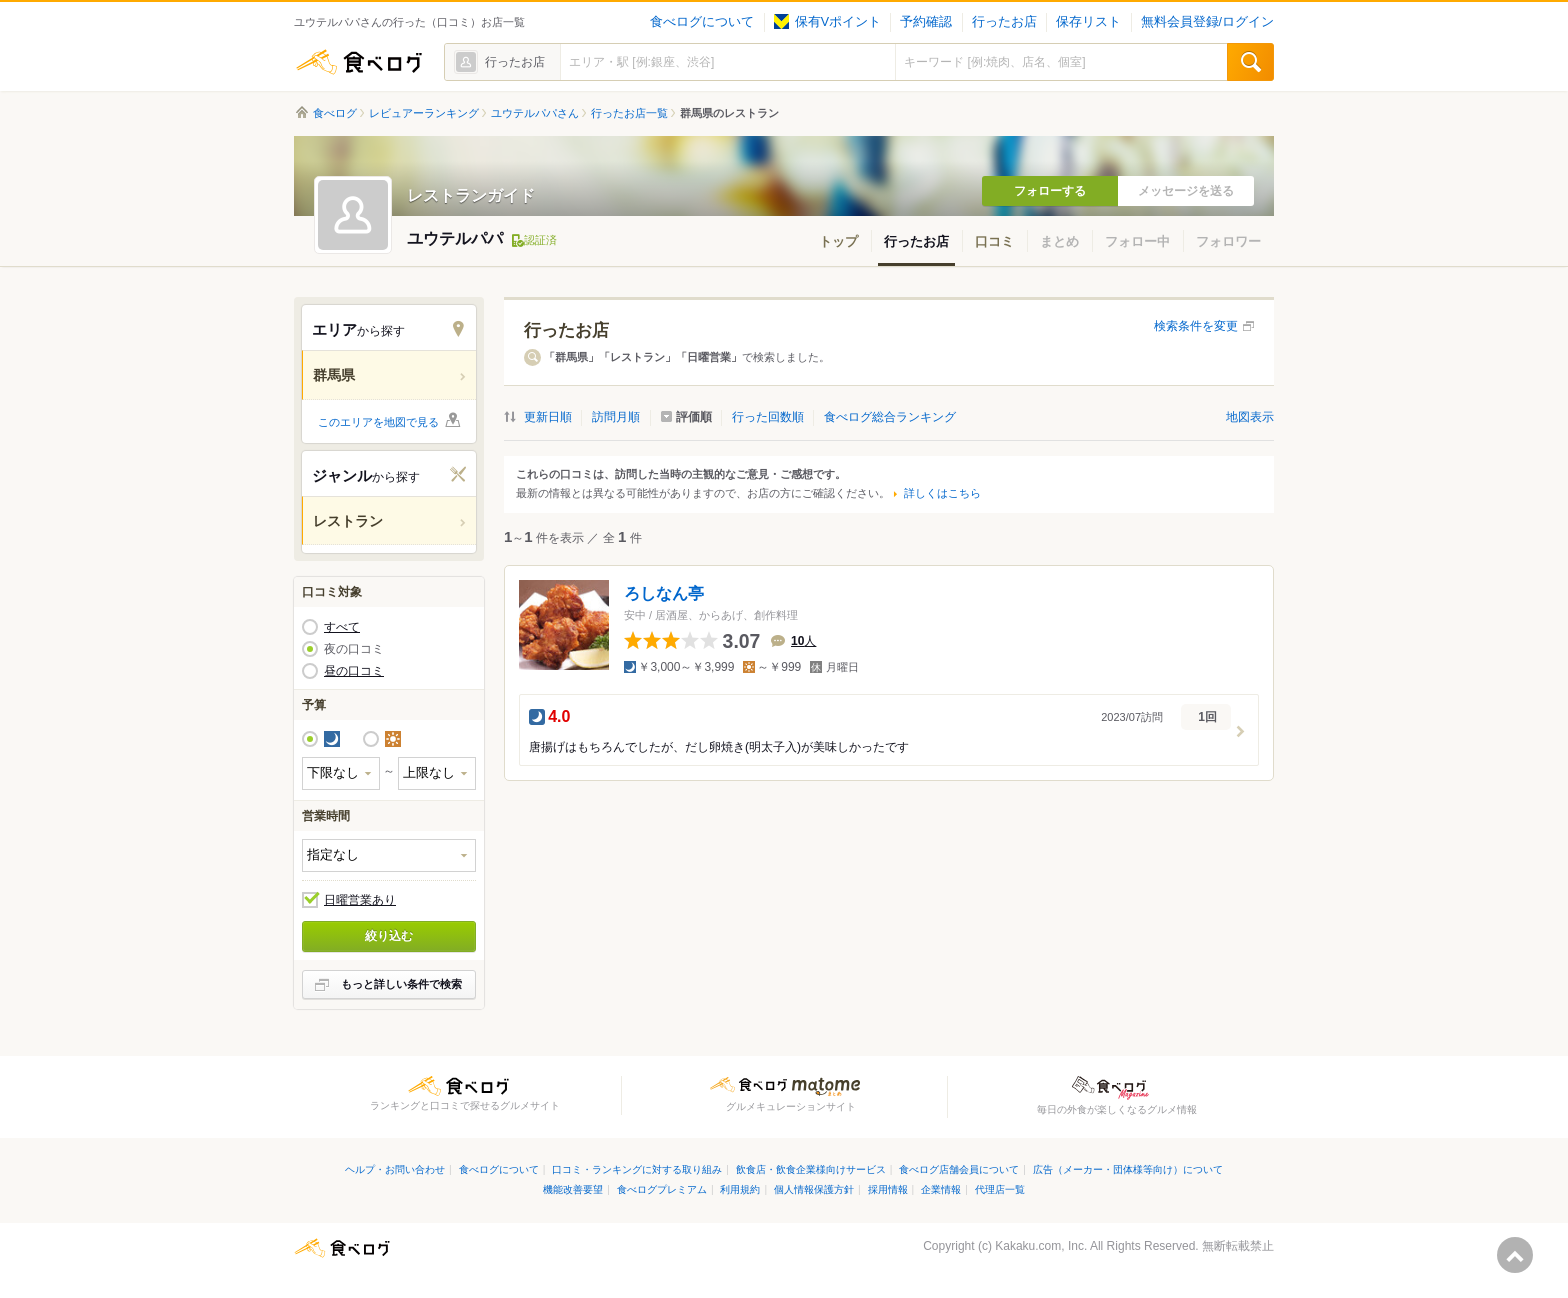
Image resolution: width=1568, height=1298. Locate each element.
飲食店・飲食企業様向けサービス (811, 1169)
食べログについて (702, 22)
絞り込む (389, 936)
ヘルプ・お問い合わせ (395, 1169)
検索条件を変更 (1196, 326)
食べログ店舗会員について (959, 1169)
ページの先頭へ (1515, 1255)
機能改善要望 (573, 1189)
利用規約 (740, 1189)
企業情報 (941, 1189)
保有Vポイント (827, 22)
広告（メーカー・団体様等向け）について (1128, 1169)
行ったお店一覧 (629, 113)
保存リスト (1088, 22)
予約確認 (926, 22)
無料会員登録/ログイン (1207, 22)
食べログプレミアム (662, 1189)
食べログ (359, 62)
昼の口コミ (354, 671)
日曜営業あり (360, 900)
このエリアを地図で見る (378, 422)
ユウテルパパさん (535, 113)
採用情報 (888, 1189)
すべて (342, 627)
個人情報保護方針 (814, 1189)
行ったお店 (1004, 22)
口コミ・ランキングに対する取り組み (637, 1169)
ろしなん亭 (664, 593)
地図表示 (1250, 417)
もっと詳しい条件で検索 (401, 984)
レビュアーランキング (424, 113)
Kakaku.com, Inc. (1041, 1246)
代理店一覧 (1000, 1189)
